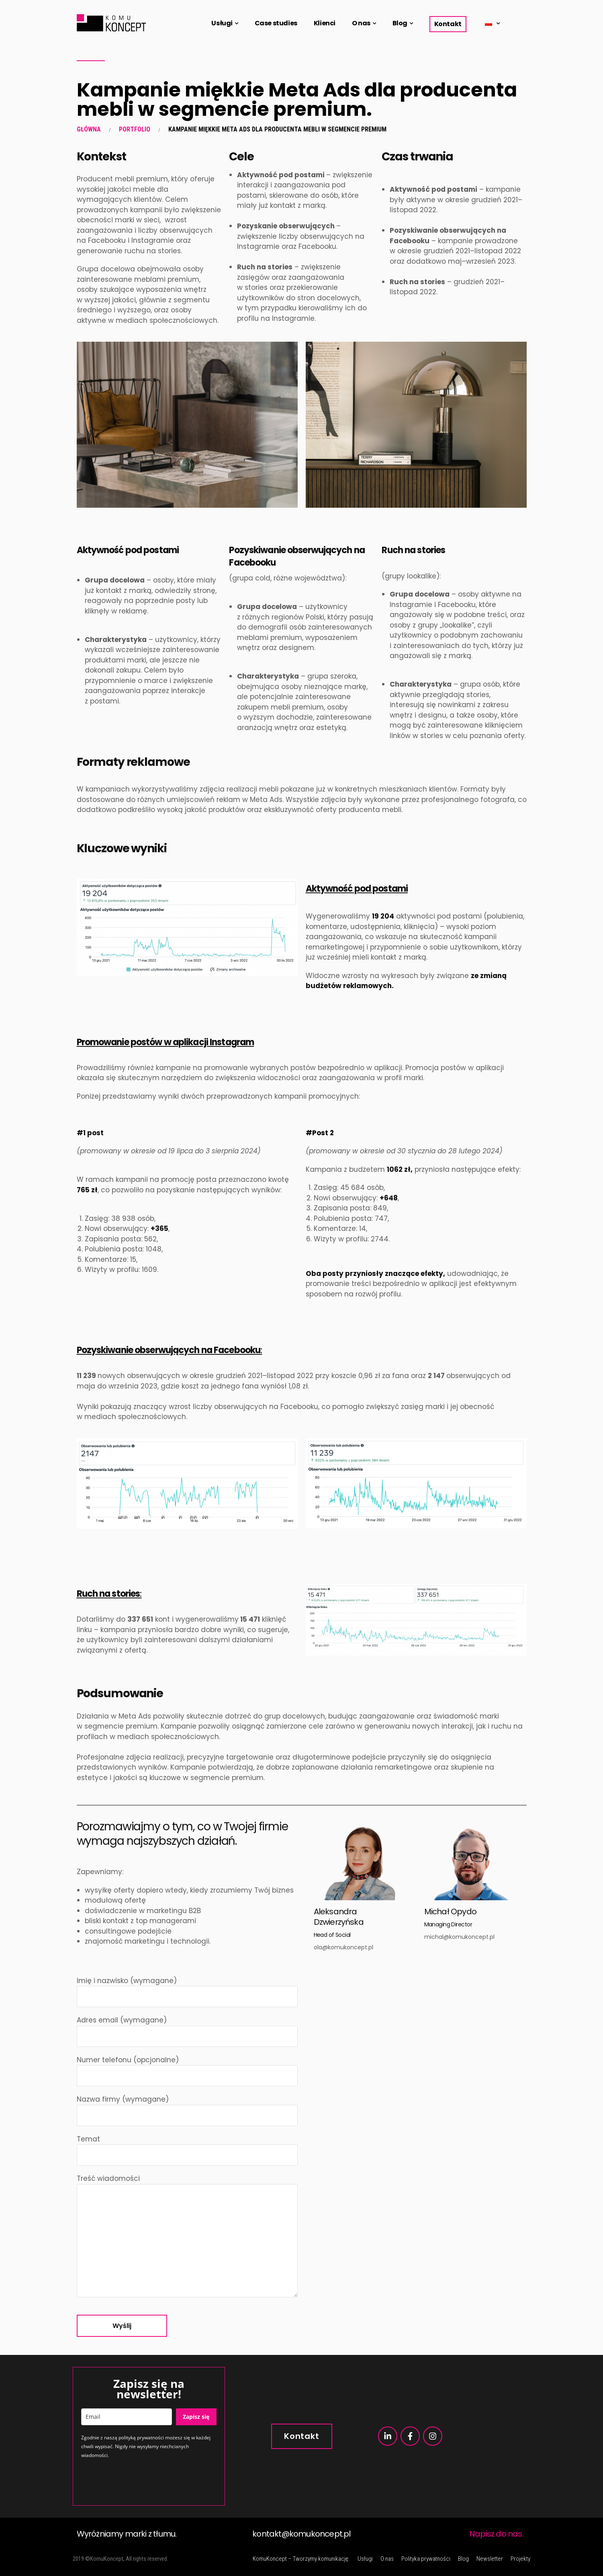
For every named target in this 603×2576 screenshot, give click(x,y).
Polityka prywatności (425, 2558)
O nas (361, 23)
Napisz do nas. (496, 2533)
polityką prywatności (141, 2437)
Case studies (276, 23)
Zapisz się (196, 2416)
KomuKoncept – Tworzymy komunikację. (301, 2558)
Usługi (222, 23)
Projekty (520, 2558)
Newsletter (489, 2558)
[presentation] (142, 2481)
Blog (399, 23)
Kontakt (448, 24)
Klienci (324, 23)
